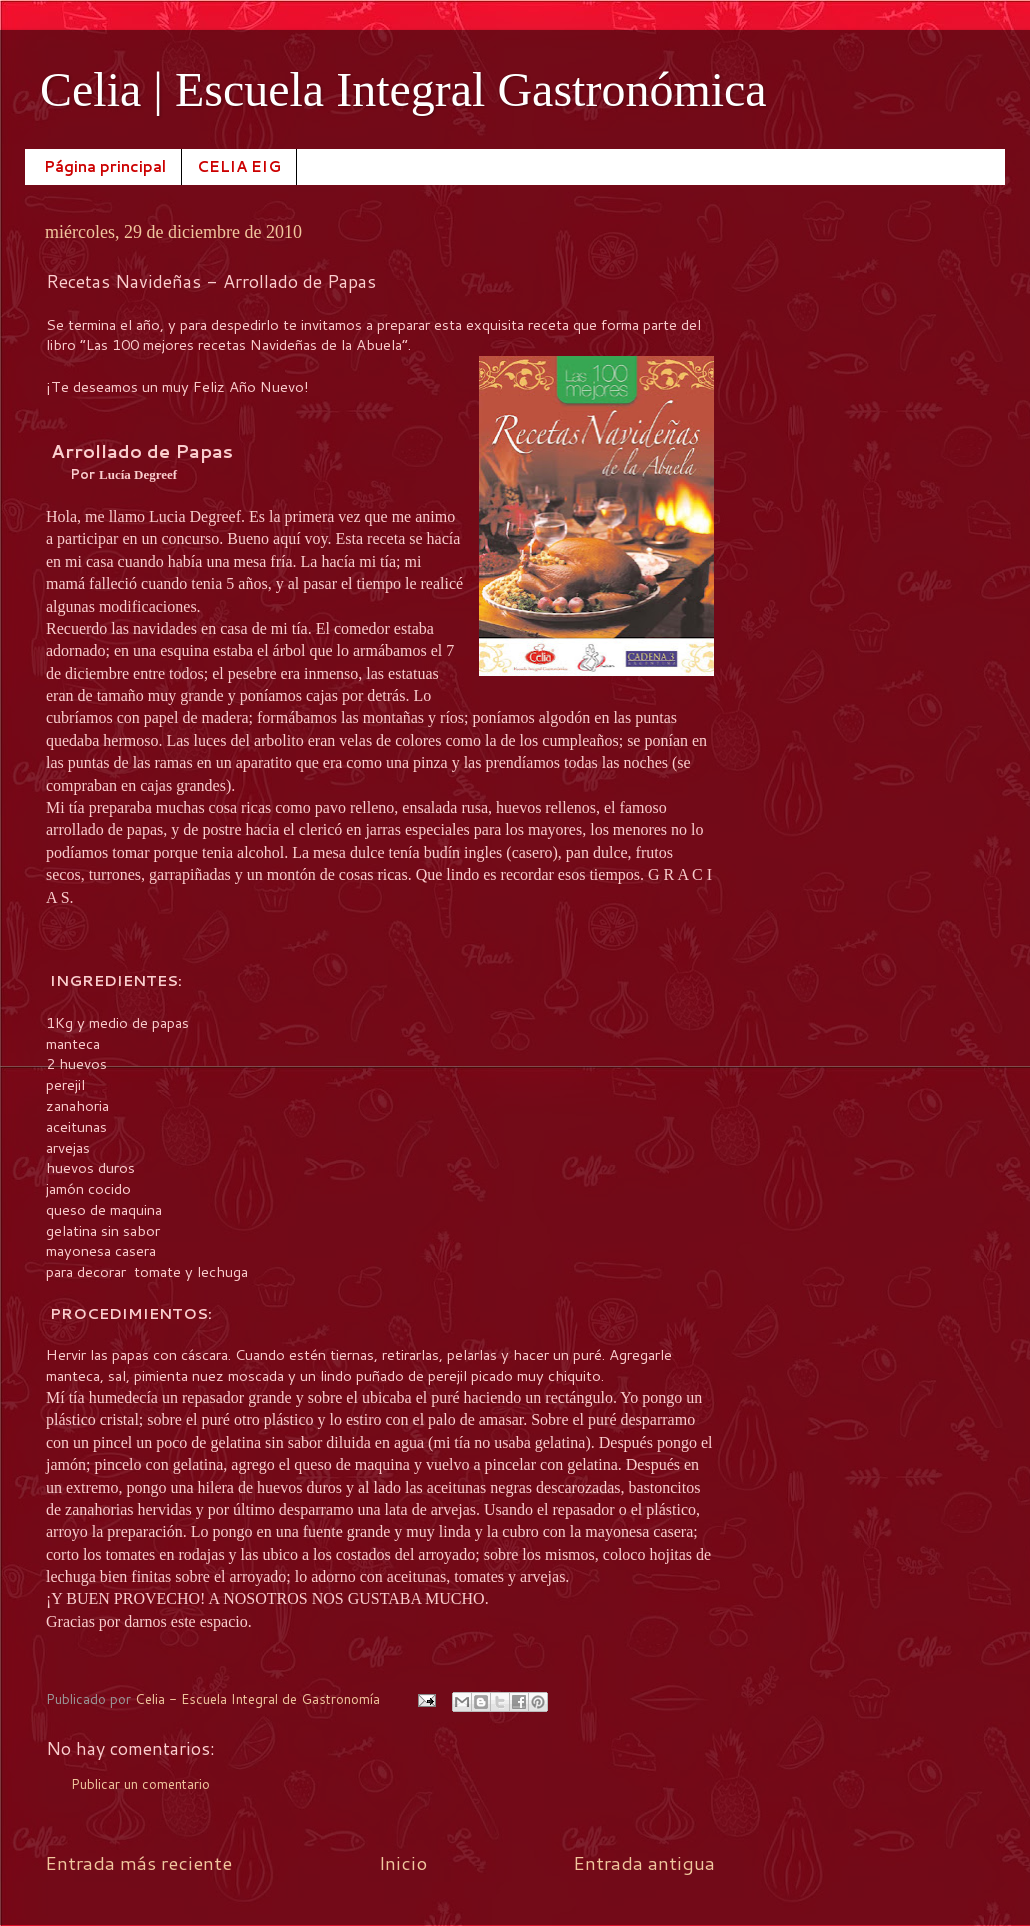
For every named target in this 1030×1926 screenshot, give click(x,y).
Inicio (403, 1862)
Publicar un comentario (140, 1783)
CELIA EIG (239, 166)
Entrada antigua (644, 1862)
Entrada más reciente (138, 1862)
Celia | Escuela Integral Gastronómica (403, 89)
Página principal (105, 166)
